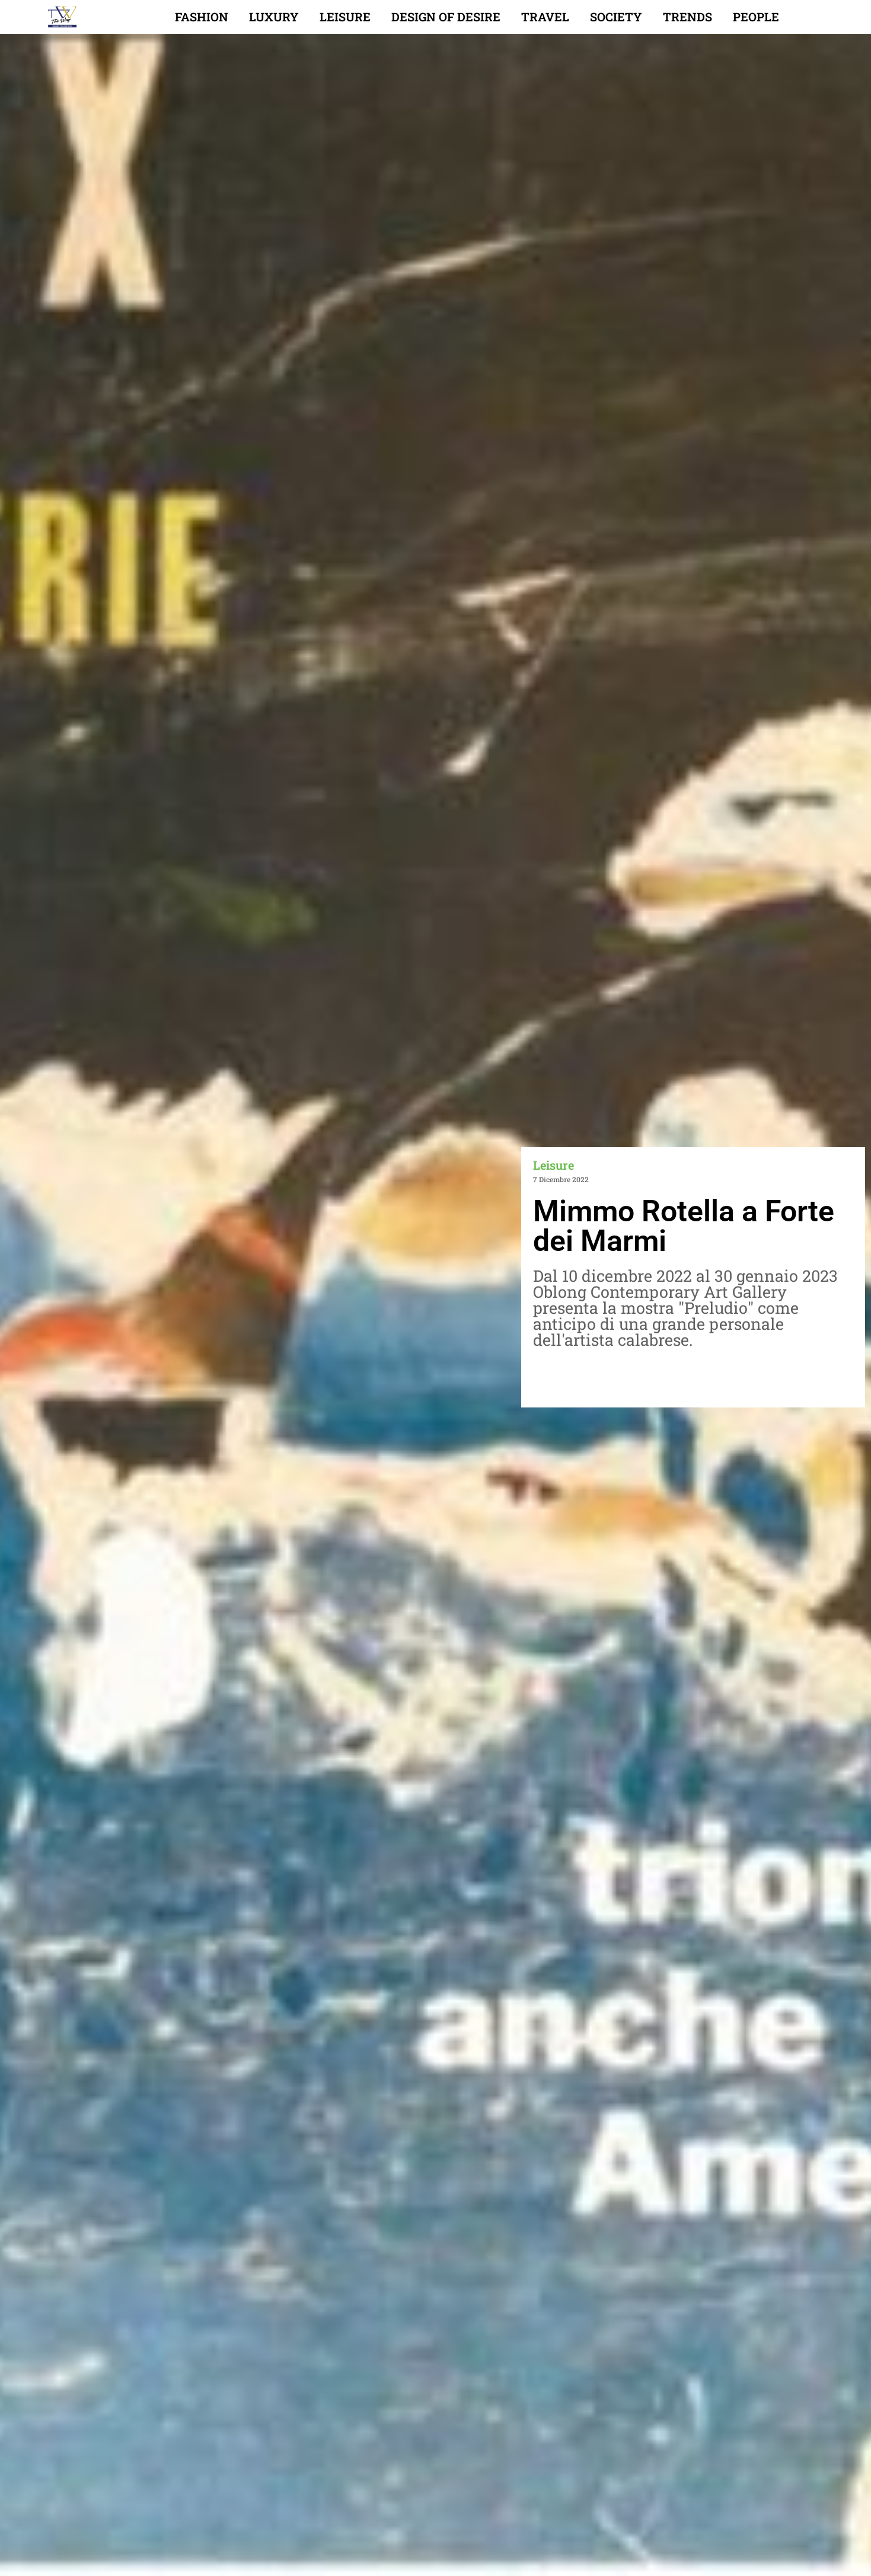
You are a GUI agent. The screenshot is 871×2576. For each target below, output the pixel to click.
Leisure (345, 16)
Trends (687, 16)
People (756, 16)
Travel (545, 16)
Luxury (274, 16)
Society (616, 16)
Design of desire (445, 16)
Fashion (201, 16)
